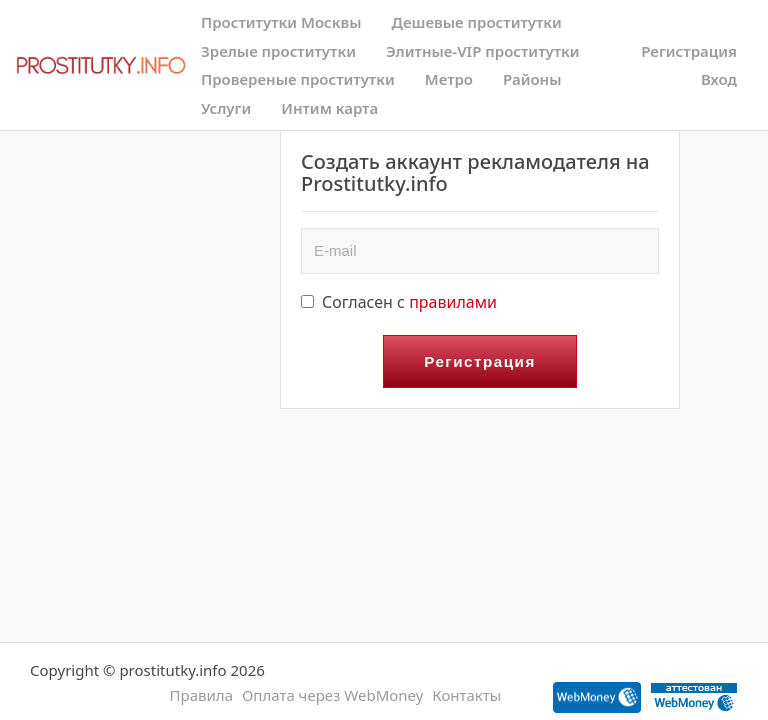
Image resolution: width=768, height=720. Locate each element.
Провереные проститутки (298, 79)
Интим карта (329, 108)
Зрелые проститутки (278, 51)
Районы (532, 79)
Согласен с (399, 302)
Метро (449, 79)
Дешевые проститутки (477, 22)
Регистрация (689, 51)
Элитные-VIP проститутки (483, 51)
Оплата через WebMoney (333, 695)
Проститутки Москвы (281, 22)
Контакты (466, 695)
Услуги (226, 108)
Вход (719, 79)
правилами (453, 302)
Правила (201, 695)
